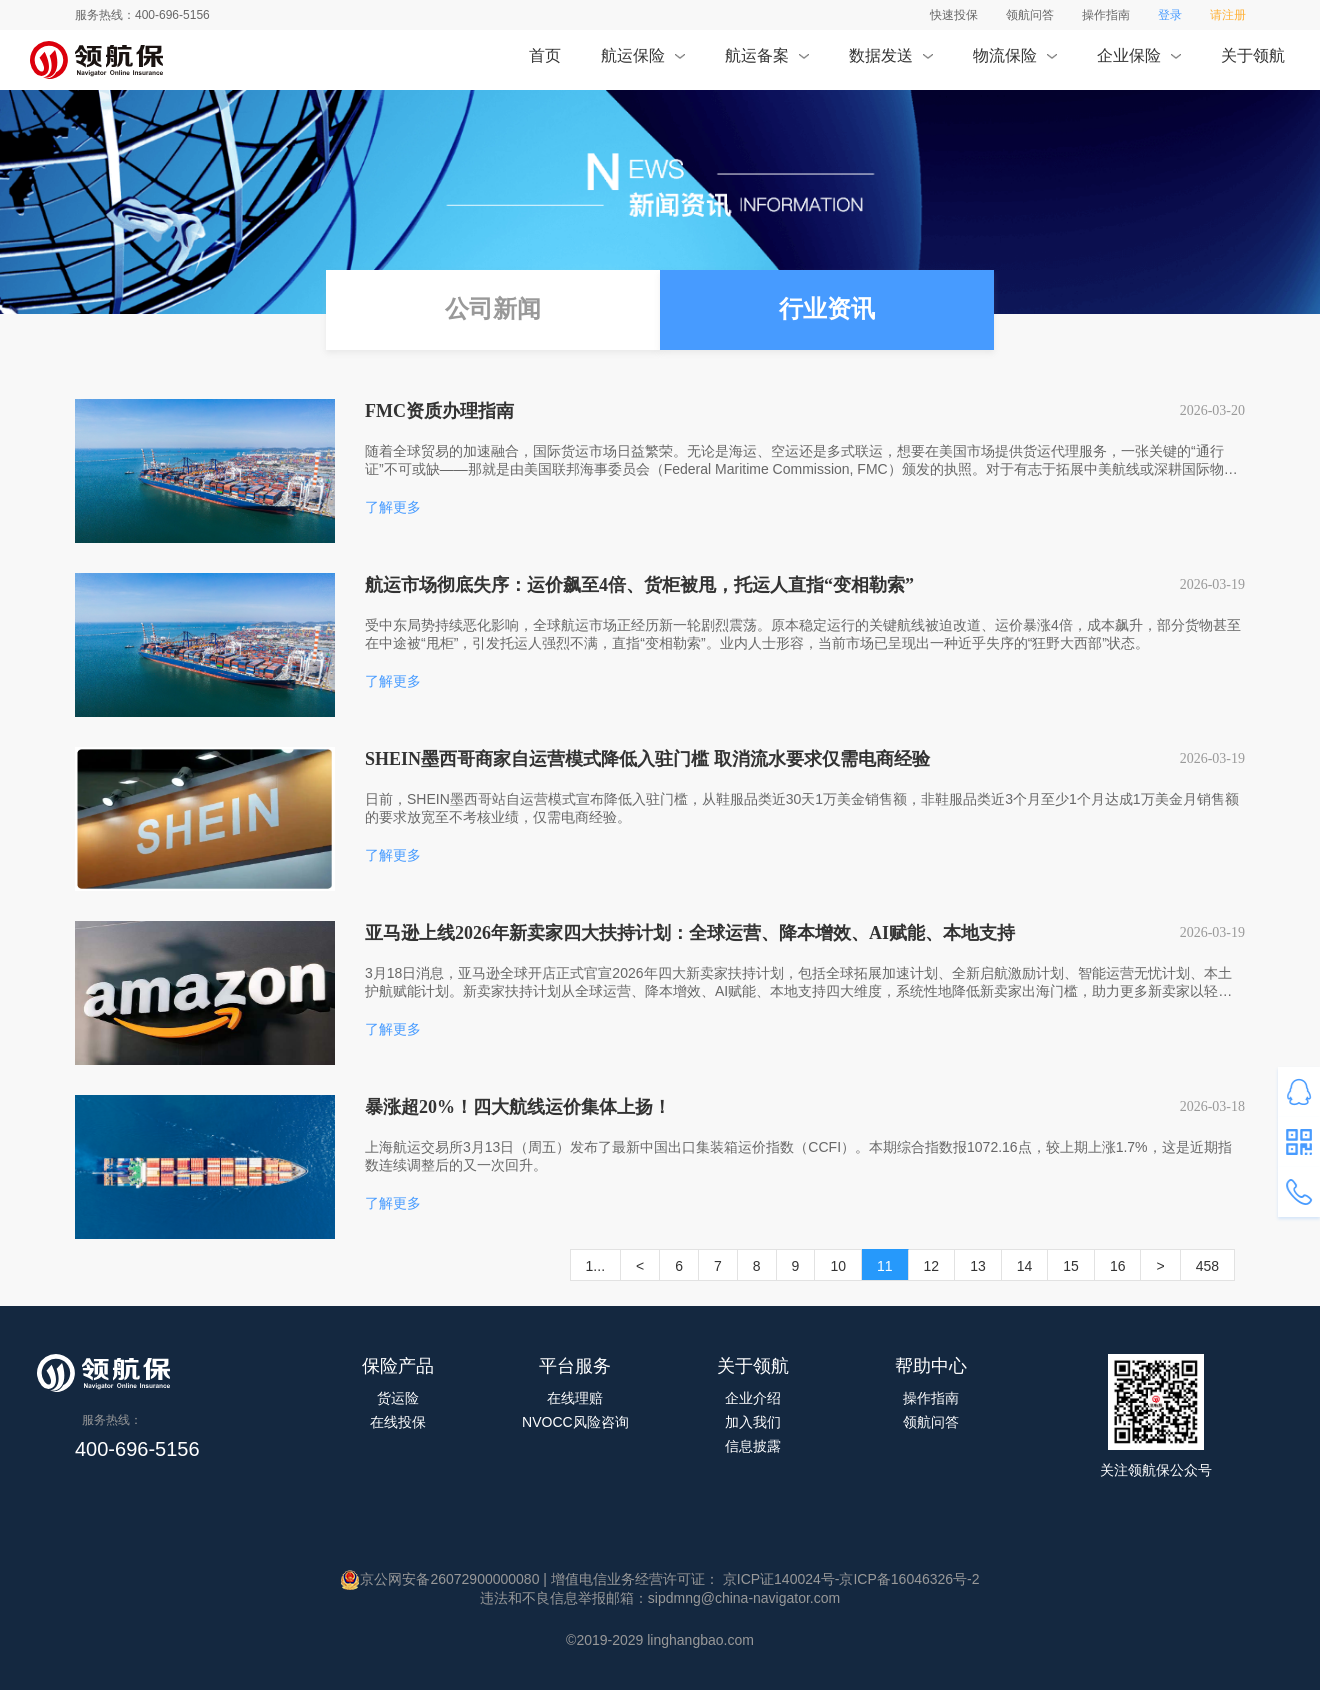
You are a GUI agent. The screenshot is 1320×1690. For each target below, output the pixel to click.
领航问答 (1030, 15)
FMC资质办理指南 (439, 411)
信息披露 (753, 1446)
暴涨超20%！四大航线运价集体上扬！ (518, 1107)
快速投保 (954, 15)
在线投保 (398, 1422)
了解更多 (393, 507)
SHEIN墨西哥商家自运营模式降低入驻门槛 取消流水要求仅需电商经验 (647, 759)
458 (1207, 1266)
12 (932, 1266)
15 (1071, 1266)
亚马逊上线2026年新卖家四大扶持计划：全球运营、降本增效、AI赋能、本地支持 (690, 933)
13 (978, 1266)
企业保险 (1138, 62)
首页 (545, 62)
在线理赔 (575, 1398)
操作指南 (1106, 15)
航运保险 (642, 62)
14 (1025, 1266)
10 (838, 1266)
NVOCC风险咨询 (575, 1422)
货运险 (398, 1398)
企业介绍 (753, 1398)
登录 (1170, 15)
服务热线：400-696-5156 (142, 15)
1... (595, 1266)
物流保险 (1014, 62)
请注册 (1228, 15)
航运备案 (766, 62)
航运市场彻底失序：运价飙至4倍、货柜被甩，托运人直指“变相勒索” (639, 585)
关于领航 (1253, 62)
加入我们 (753, 1422)
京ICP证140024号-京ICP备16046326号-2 (849, 1579)
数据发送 (890, 62)
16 (1118, 1266)
